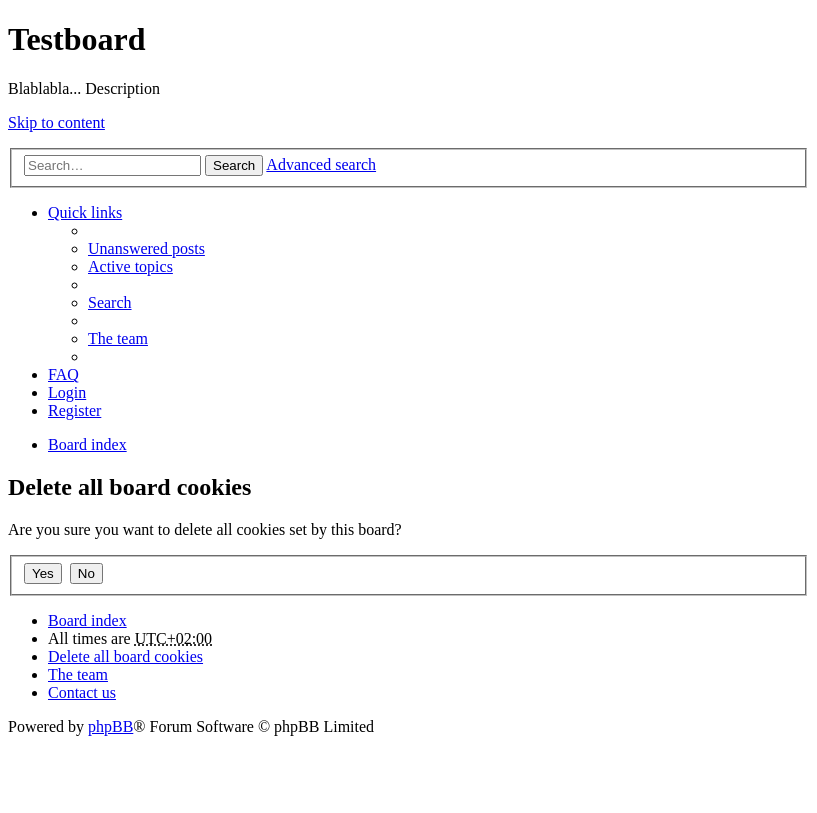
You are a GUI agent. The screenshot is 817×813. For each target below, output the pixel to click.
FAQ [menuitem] (63, 374)
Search (234, 165)
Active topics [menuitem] (130, 266)
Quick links (85, 212)
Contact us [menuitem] (82, 692)
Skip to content (56, 122)
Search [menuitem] (110, 302)
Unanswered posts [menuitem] (146, 248)
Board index (87, 620)
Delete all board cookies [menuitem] (125, 656)
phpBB (110, 726)
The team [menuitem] (118, 338)
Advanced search (321, 164)
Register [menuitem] (74, 410)
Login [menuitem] (67, 392)
